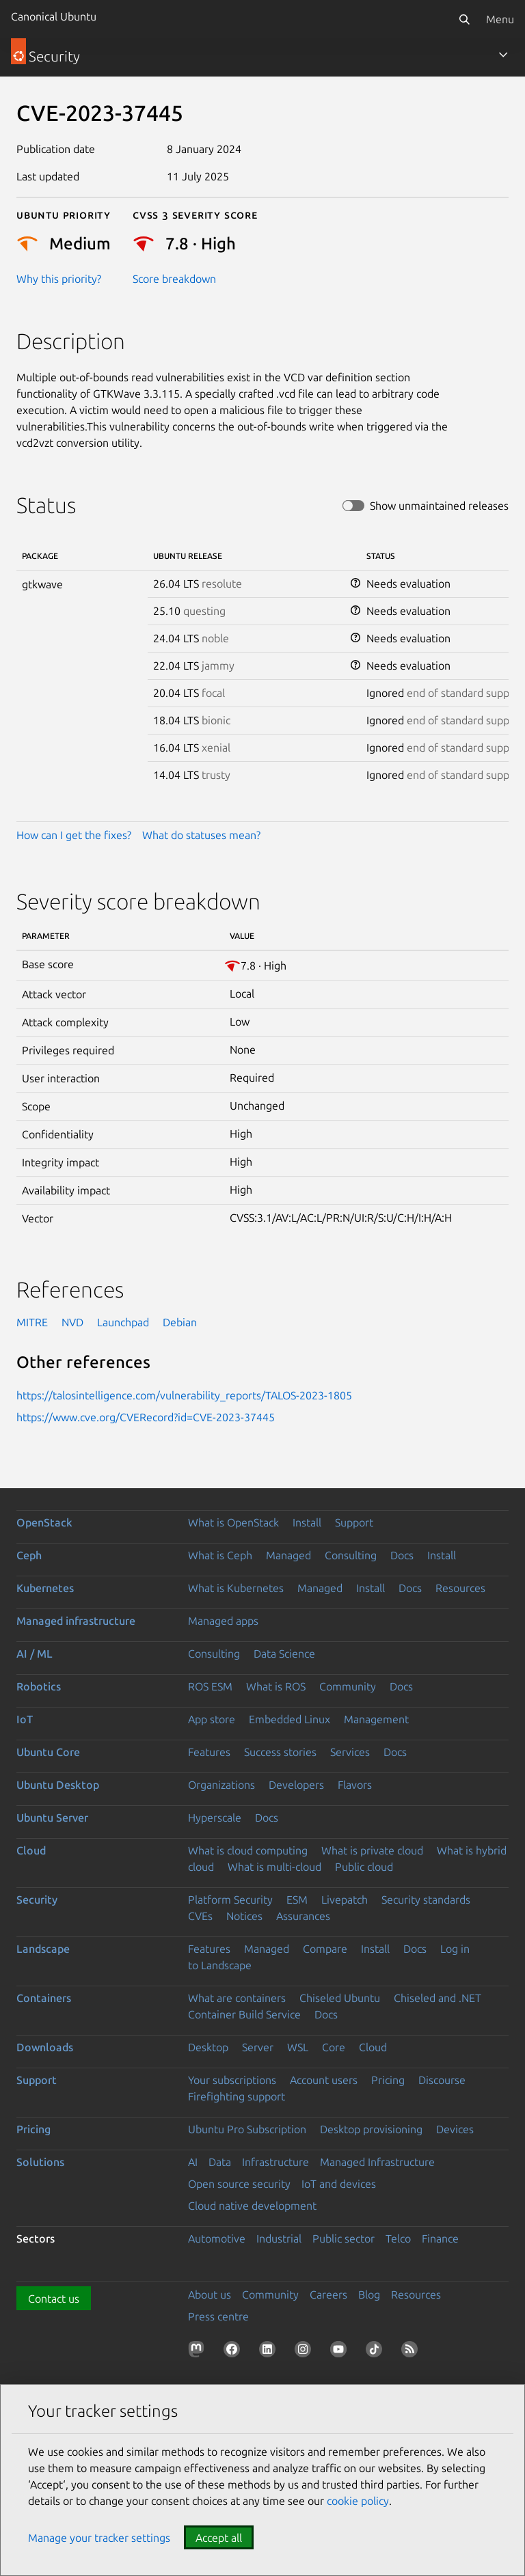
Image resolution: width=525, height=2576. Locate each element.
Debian (180, 1322)
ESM (297, 1899)
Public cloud (364, 1867)
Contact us (53, 2298)
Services (350, 1752)
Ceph (29, 1555)
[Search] (464, 19)
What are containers (237, 1998)
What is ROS (276, 1686)
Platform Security (230, 1899)
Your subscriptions (232, 2080)
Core (333, 2047)
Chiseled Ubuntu (339, 1998)
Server (257, 2047)
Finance (440, 2238)
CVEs (200, 1916)
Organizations (221, 1785)
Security (36, 1899)
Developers (296, 1785)
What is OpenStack (233, 1522)
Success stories (280, 1752)
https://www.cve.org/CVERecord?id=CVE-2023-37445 (145, 1417)
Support (354, 1522)
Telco (398, 2238)
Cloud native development (252, 2206)
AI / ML (34, 1653)
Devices (455, 2129)
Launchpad (123, 1322)
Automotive (216, 2238)
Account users (324, 2080)
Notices (244, 1916)
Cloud (31, 1850)
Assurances (303, 1916)
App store (211, 1719)
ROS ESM (210, 1686)
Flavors (355, 1785)
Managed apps (223, 1621)
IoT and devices (338, 2184)
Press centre (218, 2316)
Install (307, 1522)
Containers (43, 1998)
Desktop (208, 2047)
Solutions (40, 2162)
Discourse (442, 2080)
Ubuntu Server (52, 1817)
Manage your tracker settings (99, 2538)
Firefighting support (236, 2096)
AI (193, 2162)
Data (219, 2162)
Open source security (239, 2184)
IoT (24, 1719)
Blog (369, 2294)
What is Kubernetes (236, 1588)
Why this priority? (58, 279)
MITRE (32, 1322)
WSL (297, 2047)
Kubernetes (45, 1588)
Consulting (351, 1555)
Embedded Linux (289, 1719)
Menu (500, 19)
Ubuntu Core (48, 1752)
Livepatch (344, 1899)
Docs (402, 1555)
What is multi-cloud (274, 1867)
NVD (72, 1322)
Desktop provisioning (371, 2129)
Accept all (219, 2538)
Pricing (388, 2080)
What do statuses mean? (201, 835)
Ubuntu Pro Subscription (247, 2129)
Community (347, 1686)
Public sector (343, 2238)
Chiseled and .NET (437, 1998)
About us (209, 2294)
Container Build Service (244, 2014)
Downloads (44, 2047)
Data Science (284, 1653)
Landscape (43, 1949)
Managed (288, 1555)
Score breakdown (174, 279)
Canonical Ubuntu (53, 16)
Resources (460, 1588)
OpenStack (44, 1522)
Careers (328, 2294)
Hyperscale (214, 1817)
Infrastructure (275, 2162)
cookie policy (358, 2501)
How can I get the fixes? (73, 835)
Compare (325, 1949)
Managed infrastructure (75, 1621)
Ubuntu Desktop (57, 1785)
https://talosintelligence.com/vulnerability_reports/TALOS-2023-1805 (184, 1395)
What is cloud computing (248, 1850)
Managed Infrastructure (377, 2162)
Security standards (425, 1899)
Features (209, 1752)
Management (376, 1719)
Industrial (278, 2238)
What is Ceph (220, 1555)
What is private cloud (372, 1850)
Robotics (38, 1686)
